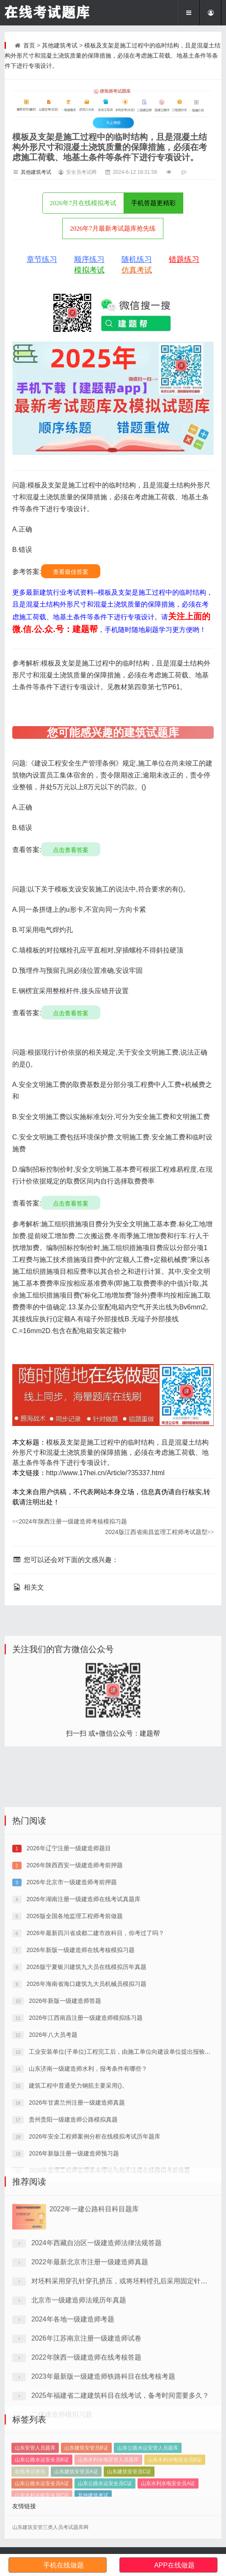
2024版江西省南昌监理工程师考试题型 (159, 1532)
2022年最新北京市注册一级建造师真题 (89, 2364)
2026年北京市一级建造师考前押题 (71, 2030)
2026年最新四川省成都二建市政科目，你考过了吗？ (94, 2081)
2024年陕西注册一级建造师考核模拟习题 (69, 1521)
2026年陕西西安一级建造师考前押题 (74, 2013)
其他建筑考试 (59, 45)
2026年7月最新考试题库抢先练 (113, 228)
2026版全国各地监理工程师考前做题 (74, 2064)
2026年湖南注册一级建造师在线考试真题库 (83, 2047)
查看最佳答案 (70, 571)
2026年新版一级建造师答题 (64, 2148)
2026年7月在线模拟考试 (83, 203)
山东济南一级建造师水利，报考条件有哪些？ (87, 2216)
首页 (29, 45)
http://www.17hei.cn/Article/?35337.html (105, 1472)
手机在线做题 (63, 2565)
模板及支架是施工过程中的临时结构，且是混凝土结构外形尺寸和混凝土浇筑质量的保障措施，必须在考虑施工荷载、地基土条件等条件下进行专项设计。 (112, 55)
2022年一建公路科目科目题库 (94, 2311)
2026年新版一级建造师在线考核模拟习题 (80, 2097)
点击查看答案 (70, 850)
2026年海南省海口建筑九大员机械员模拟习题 (85, 2131)
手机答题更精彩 (153, 203)
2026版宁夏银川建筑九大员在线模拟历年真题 (85, 2114)
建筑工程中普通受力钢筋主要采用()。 (77, 2233)
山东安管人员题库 (35, 2488)
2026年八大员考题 (52, 2182)
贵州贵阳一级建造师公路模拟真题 (72, 2267)
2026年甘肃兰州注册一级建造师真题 (76, 2250)
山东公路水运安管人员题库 (147, 2488)
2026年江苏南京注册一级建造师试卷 (86, 2441)
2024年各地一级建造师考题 (72, 2422)
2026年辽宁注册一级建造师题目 (68, 1996)
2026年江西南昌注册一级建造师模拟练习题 (85, 2165)
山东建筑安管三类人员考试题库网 (50, 2527)
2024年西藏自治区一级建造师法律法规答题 (96, 2345)
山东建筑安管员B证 (86, 2488)
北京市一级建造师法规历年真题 (78, 2402)
